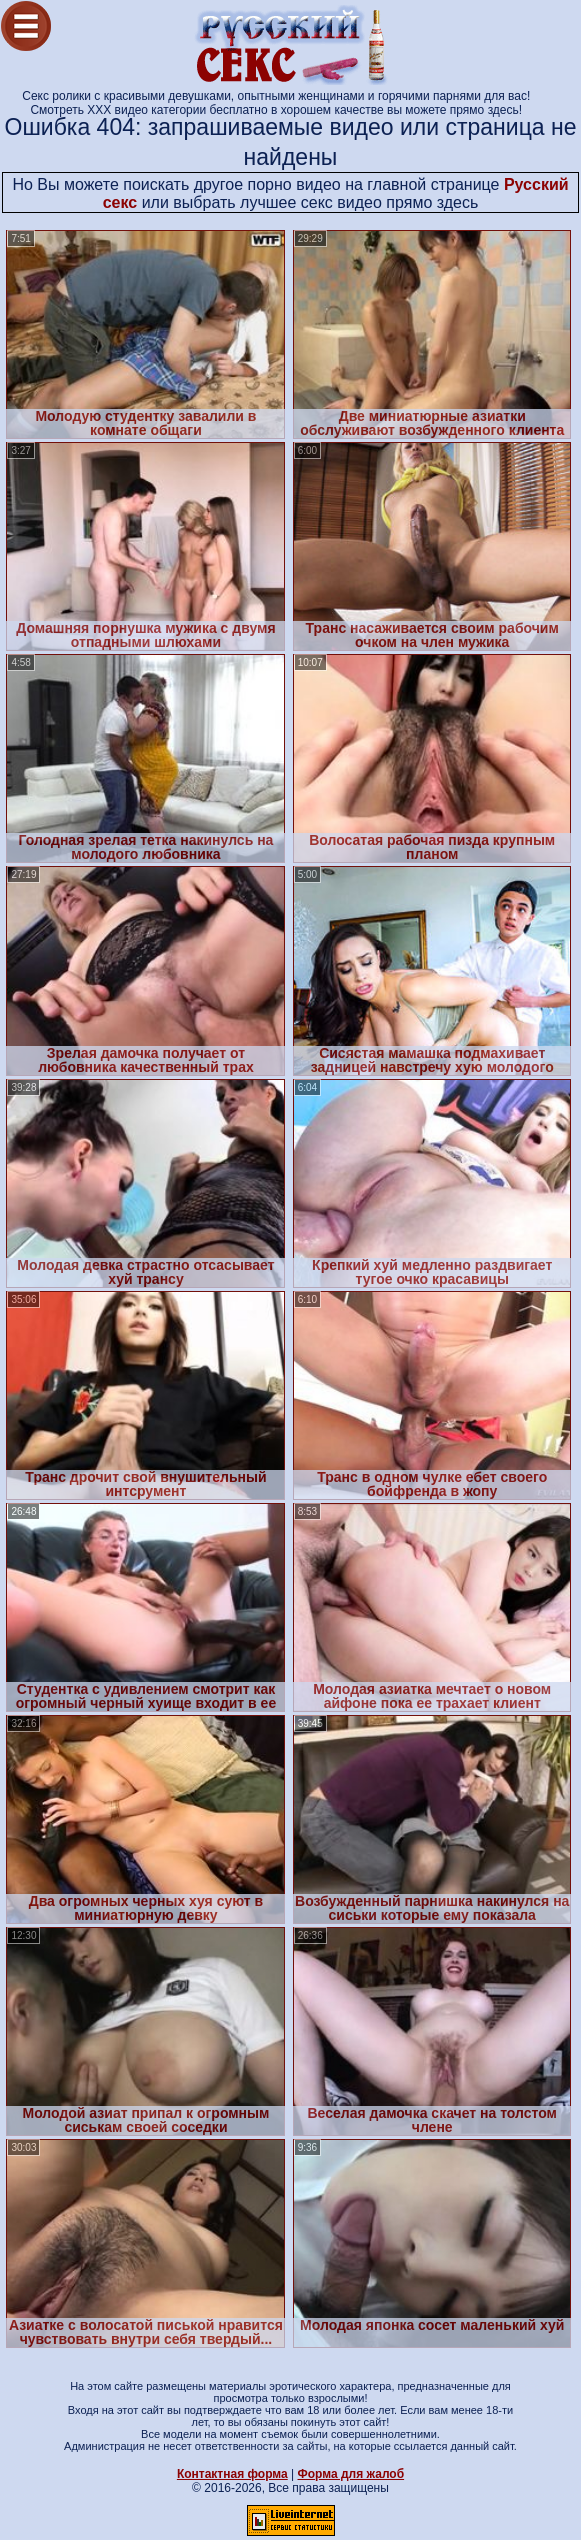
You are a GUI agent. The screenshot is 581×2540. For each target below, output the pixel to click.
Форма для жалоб (351, 2474)
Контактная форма (232, 2474)
